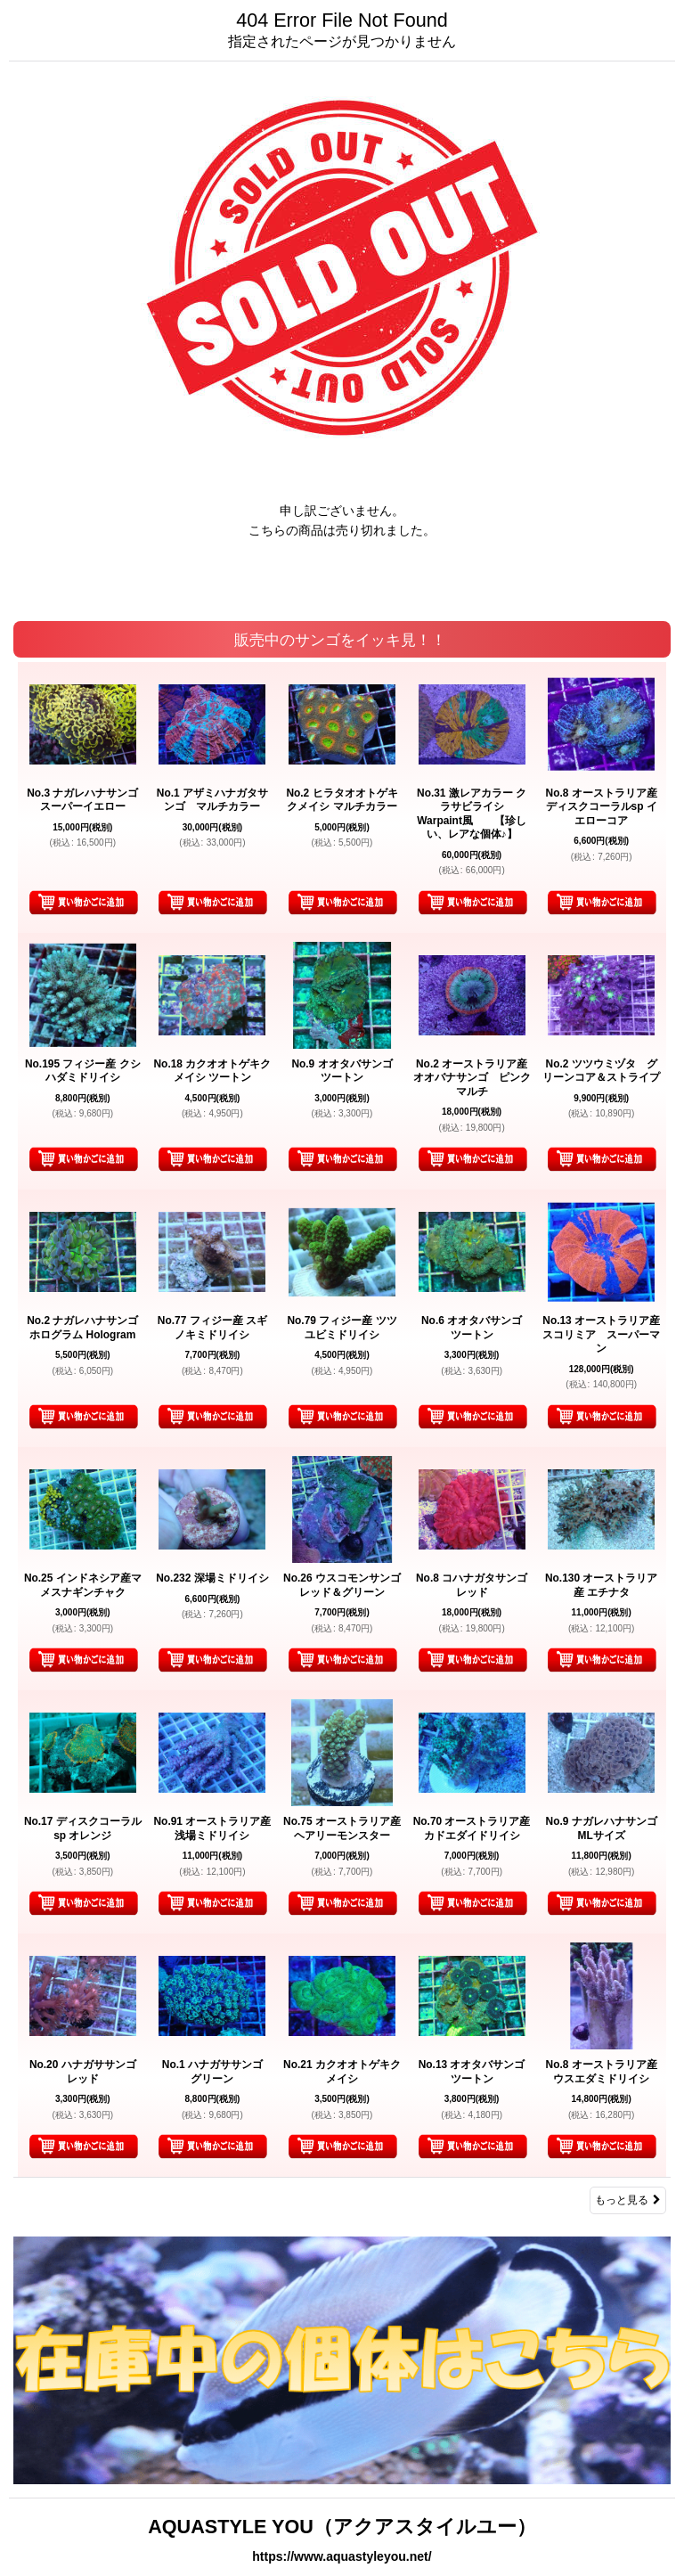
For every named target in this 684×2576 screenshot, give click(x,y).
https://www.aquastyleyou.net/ (341, 2556)
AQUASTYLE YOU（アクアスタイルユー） (342, 2526)
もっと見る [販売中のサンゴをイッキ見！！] (628, 2200)
